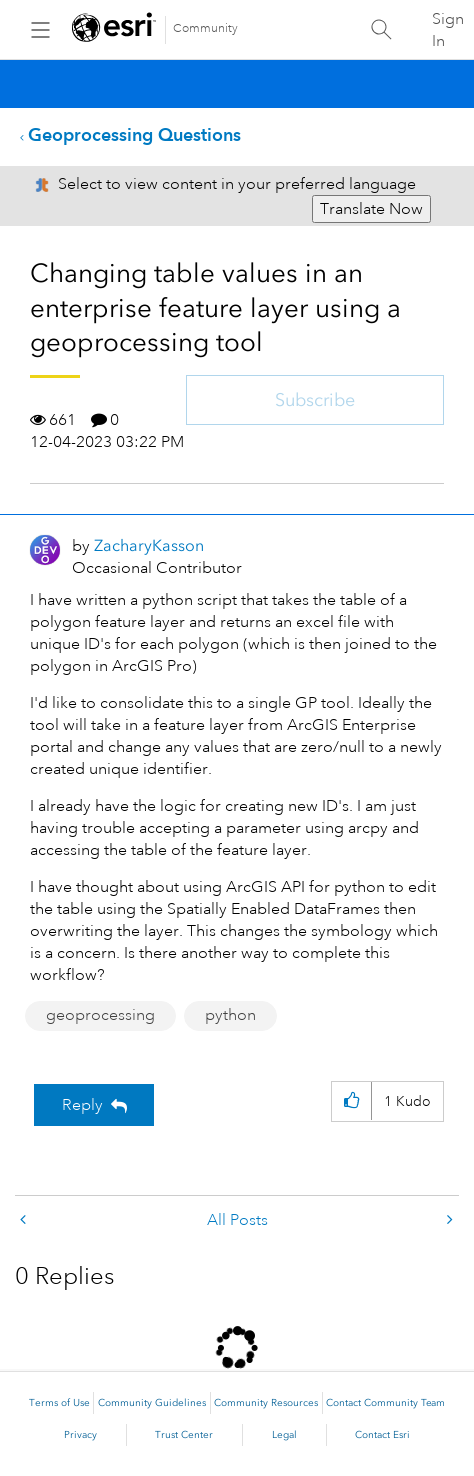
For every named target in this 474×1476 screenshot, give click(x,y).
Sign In (448, 30)
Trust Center (184, 1435)
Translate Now (371, 209)
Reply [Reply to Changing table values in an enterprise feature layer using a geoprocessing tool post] (82, 1105)
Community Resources (266, 1403)
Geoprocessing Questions (134, 134)
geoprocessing (100, 1015)
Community (205, 28)
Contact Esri (382, 1435)
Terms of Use (59, 1403)
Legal (284, 1435)
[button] (351, 1101)
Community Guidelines (152, 1403)
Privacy (80, 1435)
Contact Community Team (385, 1403)
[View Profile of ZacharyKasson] (149, 545)
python (230, 1015)
